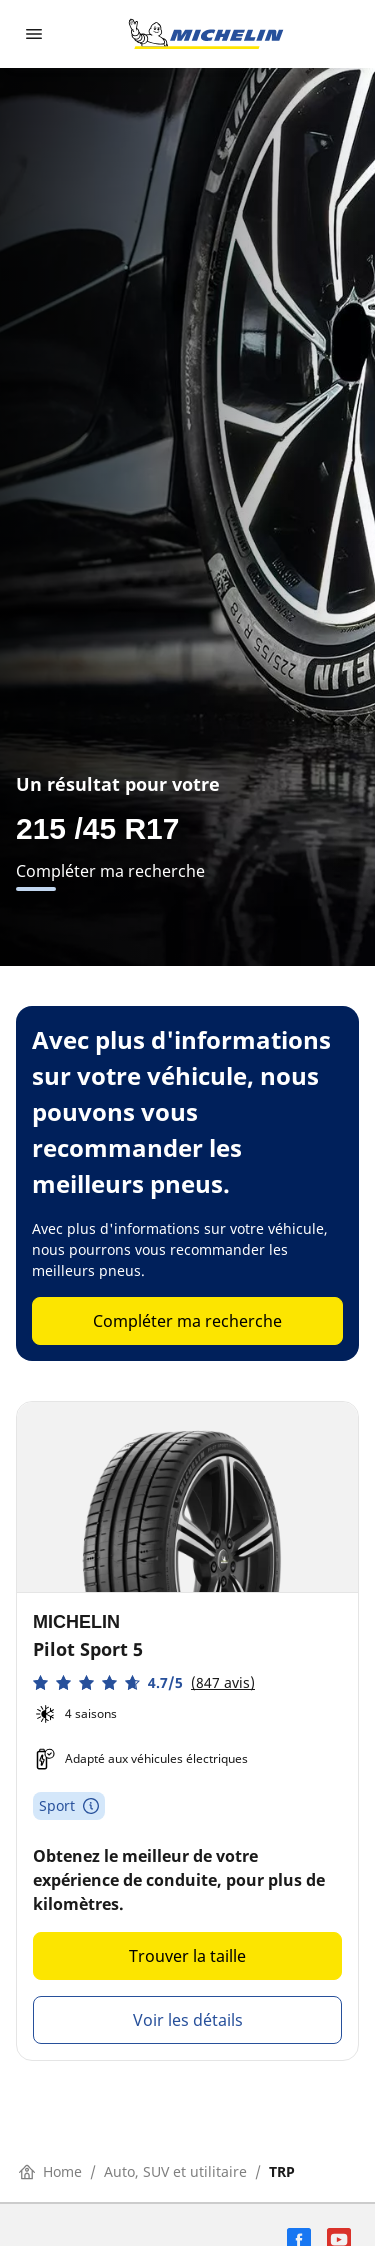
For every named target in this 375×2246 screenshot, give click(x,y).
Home (50, 2171)
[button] (144, 1682)
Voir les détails (188, 2020)
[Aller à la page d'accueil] (206, 34)
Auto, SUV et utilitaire (175, 2171)
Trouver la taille (187, 1956)
